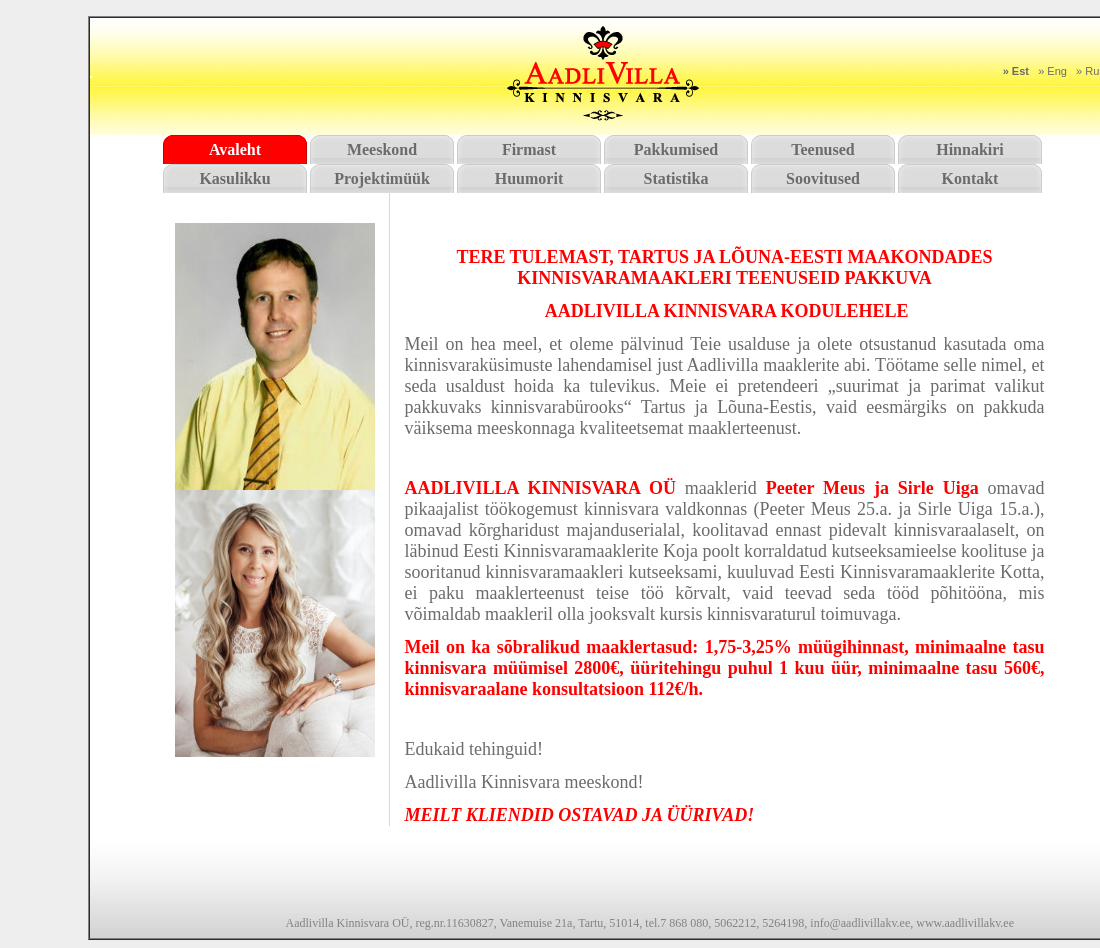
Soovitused (823, 178)
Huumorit (529, 178)
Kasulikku (234, 178)
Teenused (822, 149)
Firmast (529, 149)
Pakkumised (676, 149)
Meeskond (382, 149)
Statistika (676, 178)
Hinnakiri (970, 149)
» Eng (1052, 71)
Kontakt (970, 178)
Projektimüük (382, 178)
